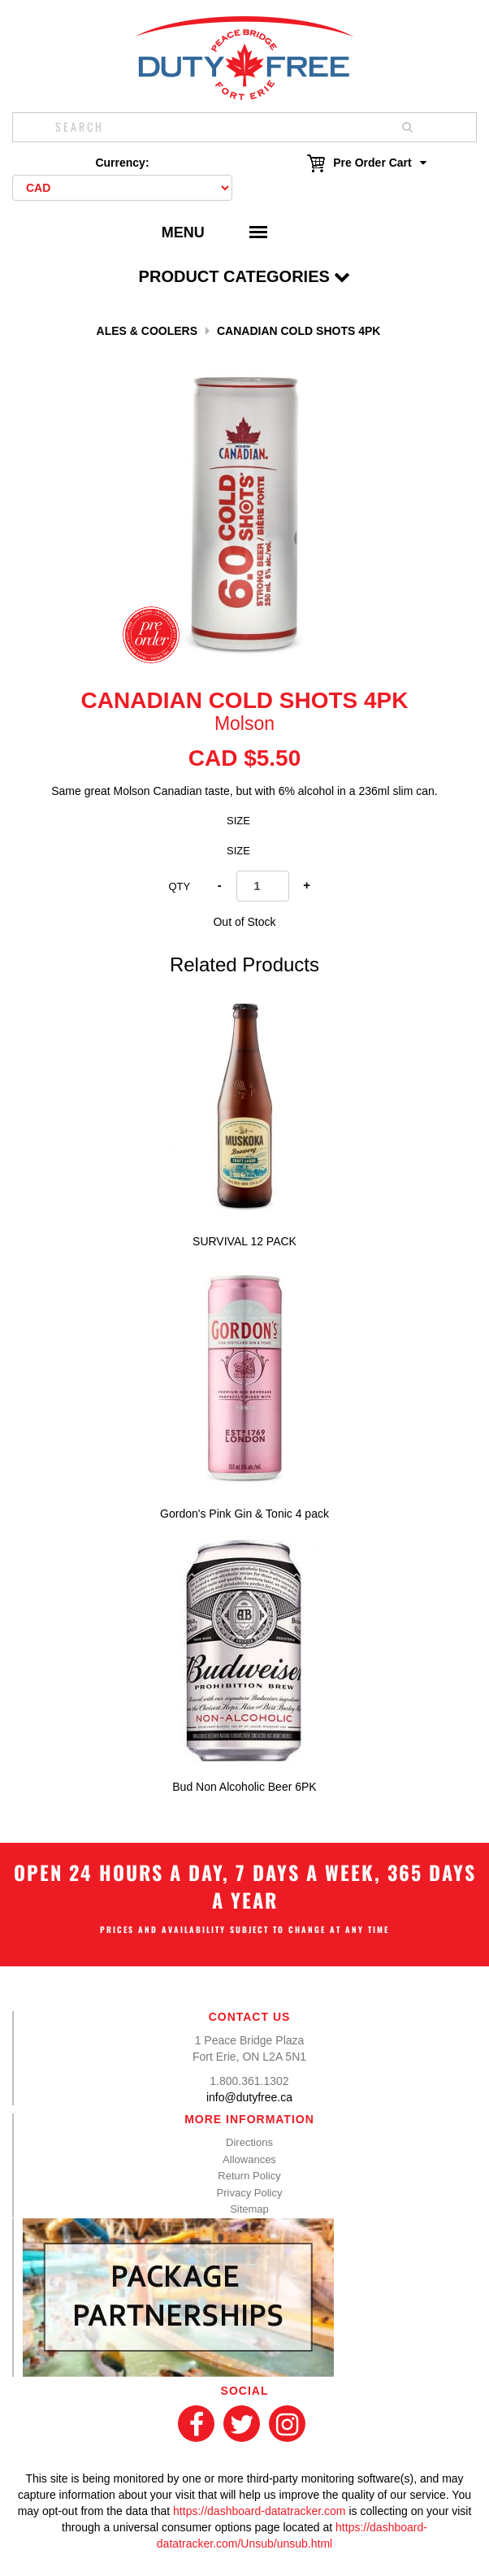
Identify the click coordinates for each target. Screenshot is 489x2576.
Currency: (122, 162)
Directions (249, 2142)
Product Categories (245, 276)
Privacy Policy (250, 2193)
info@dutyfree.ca (249, 2097)
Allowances (249, 2159)
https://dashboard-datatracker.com (259, 2510)
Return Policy (249, 2176)
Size (238, 821)
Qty (179, 886)
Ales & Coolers (147, 330)
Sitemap (249, 2209)
